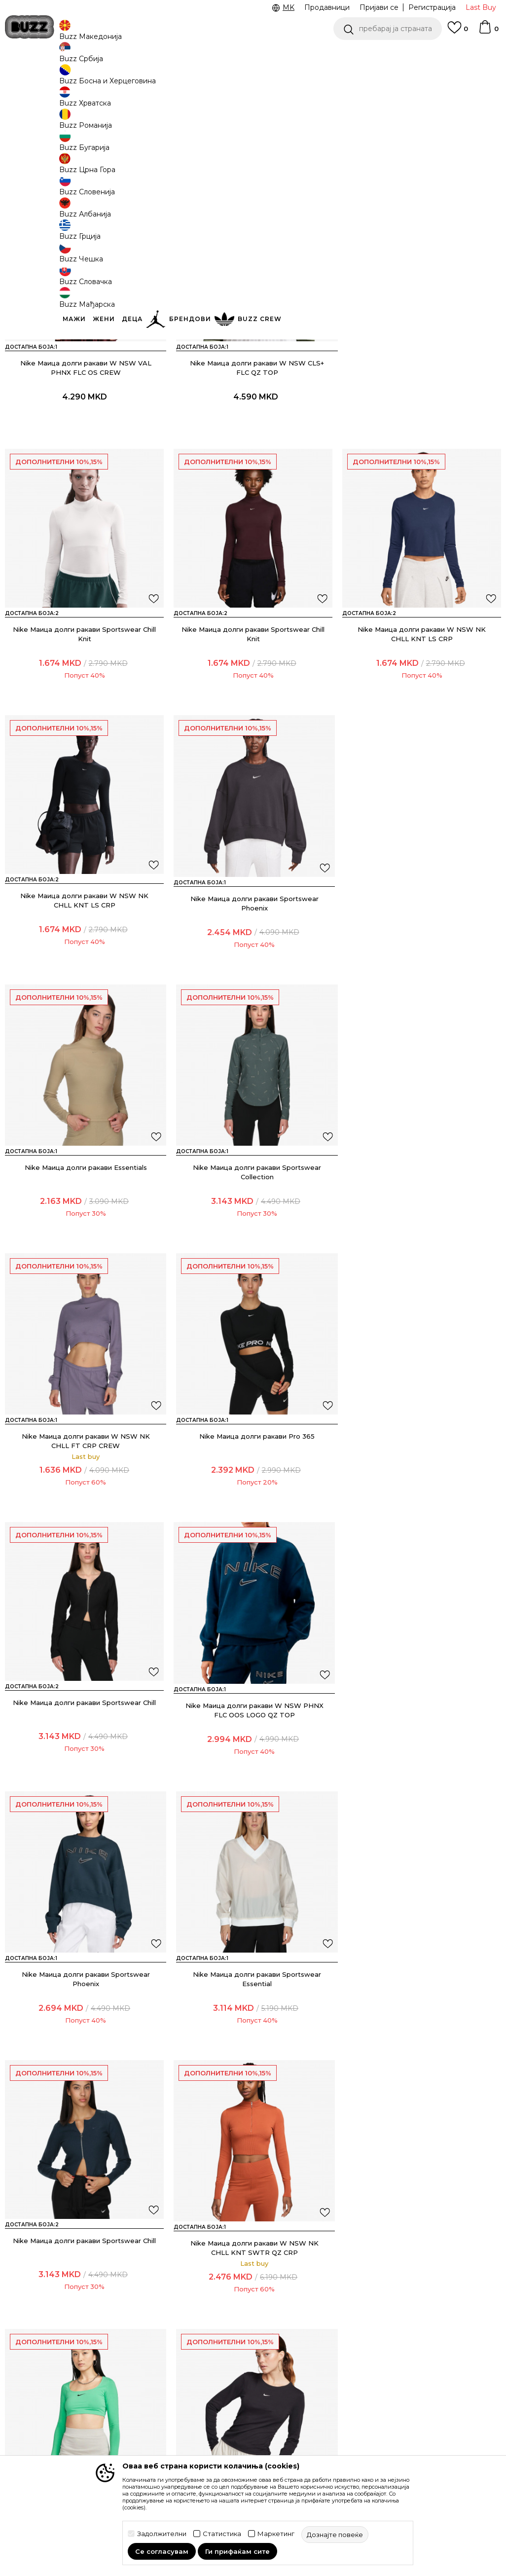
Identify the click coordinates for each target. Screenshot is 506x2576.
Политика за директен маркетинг (237, 2378)
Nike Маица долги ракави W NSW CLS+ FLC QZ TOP (253, 438)
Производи (86, 79)
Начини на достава (148, 2298)
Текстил (123, 79)
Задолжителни (161, 2534)
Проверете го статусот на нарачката (51, 2298)
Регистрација (432, 7)
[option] (253, 54)
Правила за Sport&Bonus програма (223, 2323)
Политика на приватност (222, 2353)
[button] (387, 28)
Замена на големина (150, 2347)
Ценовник (212, 54)
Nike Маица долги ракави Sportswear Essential (422, 1503)
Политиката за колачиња (226, 2402)
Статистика (222, 2534)
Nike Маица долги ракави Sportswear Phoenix (84, 971)
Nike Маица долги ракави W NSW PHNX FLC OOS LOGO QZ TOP (84, 1503)
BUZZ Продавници (321, 2318)
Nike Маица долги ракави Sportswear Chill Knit (421, 438)
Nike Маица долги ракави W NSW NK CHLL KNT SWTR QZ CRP (253, 1769)
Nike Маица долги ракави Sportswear (422, 1765)
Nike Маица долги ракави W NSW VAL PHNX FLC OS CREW (84, 438)
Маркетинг (275, 2534)
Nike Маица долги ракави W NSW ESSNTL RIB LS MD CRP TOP (85, 2036)
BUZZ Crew (307, 2304)
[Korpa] (488, 31)
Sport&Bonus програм (310, 2337)
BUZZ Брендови (316, 2290)
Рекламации (136, 2361)
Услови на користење (220, 2293)
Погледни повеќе (279, 54)
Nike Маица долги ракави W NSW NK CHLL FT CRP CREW (84, 1237)
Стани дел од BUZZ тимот (322, 2362)
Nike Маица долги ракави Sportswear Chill (421, 1232)
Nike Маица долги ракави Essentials (253, 966)
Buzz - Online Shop (33, 79)
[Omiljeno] (457, 32)
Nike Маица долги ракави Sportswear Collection (422, 971)
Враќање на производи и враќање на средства (152, 2323)
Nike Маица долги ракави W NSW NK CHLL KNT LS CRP (253, 704)
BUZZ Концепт (313, 2276)
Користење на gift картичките (232, 2427)
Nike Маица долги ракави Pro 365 (253, 1232)
